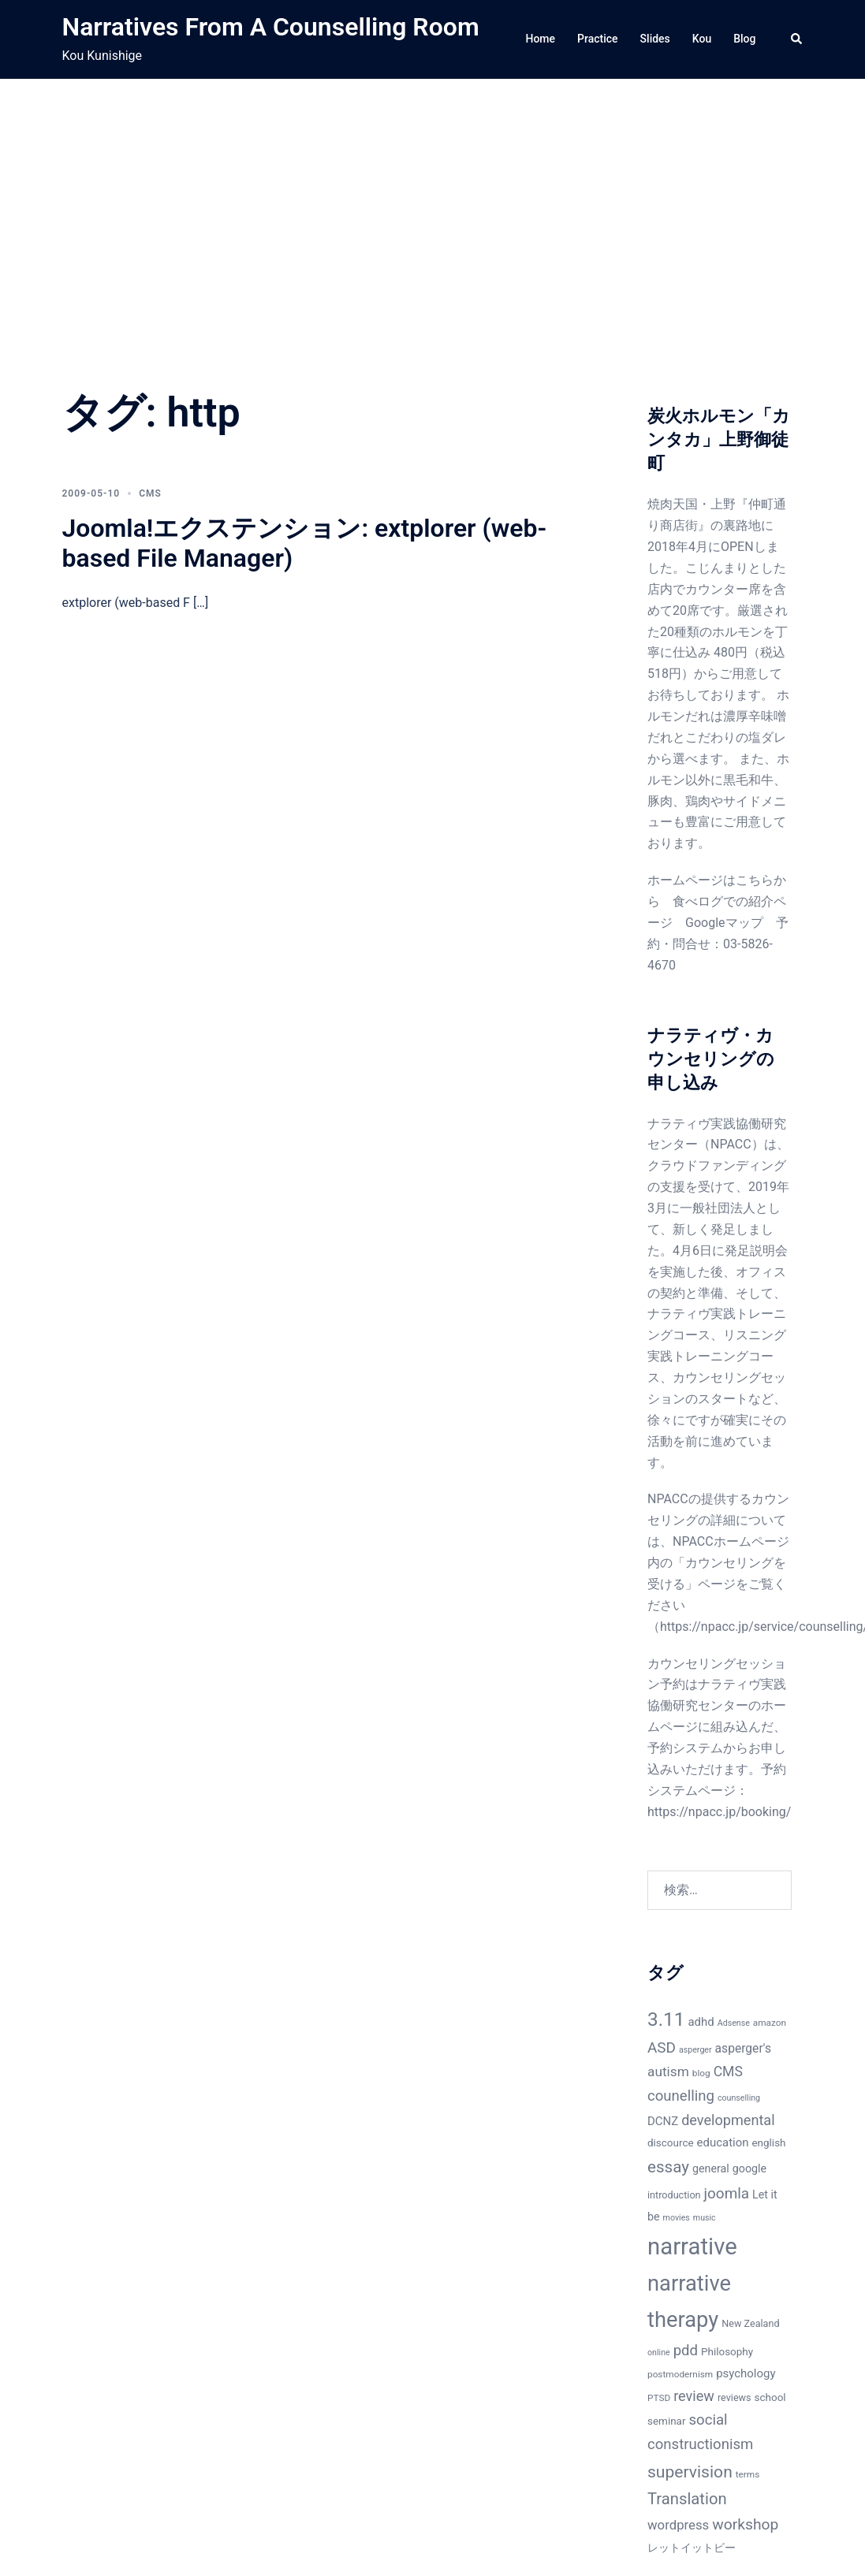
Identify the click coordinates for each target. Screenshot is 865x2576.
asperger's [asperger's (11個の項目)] (743, 2049)
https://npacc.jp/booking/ (719, 1811)
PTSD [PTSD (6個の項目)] (658, 2397)
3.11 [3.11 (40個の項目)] (666, 2019)
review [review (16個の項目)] (693, 2396)
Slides (655, 38)
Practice (597, 38)
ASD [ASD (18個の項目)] (661, 2047)
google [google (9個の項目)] (749, 2168)
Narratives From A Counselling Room (270, 27)
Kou (701, 38)
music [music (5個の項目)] (704, 2218)
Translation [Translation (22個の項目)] (687, 2498)
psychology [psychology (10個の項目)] (745, 2373)
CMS (150, 493)
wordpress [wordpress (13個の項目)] (678, 2525)
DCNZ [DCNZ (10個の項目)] (662, 2121)
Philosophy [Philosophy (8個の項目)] (727, 2352)
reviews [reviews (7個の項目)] (734, 2397)
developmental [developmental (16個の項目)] (727, 2120)
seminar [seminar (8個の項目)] (666, 2421)
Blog (744, 38)
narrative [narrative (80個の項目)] (692, 2246)
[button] (797, 39)
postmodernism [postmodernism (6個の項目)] (680, 2374)
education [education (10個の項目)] (723, 2142)
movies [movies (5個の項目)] (676, 2218)
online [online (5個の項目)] (658, 2352)
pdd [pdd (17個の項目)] (685, 2350)
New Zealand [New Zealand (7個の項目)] (750, 2323)
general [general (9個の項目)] (710, 2168)
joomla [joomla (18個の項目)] (727, 2193)
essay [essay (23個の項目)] (668, 2166)
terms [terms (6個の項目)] (748, 2474)
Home (540, 38)
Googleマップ (724, 922)
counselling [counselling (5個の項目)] (739, 2098)
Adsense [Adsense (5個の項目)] (734, 2023)
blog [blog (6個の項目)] (701, 2073)
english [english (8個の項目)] (768, 2143)
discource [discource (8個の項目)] (670, 2143)
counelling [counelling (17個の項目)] (680, 2096)
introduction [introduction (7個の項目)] (674, 2195)
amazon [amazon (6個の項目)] (769, 2022)
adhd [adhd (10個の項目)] (701, 2022)
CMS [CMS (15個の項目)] (728, 2071)
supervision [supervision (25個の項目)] (690, 2471)
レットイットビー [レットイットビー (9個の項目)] (691, 2547)
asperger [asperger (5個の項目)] (695, 2050)
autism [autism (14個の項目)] (668, 2071)
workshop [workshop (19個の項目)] (745, 2524)
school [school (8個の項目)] (770, 2397)
